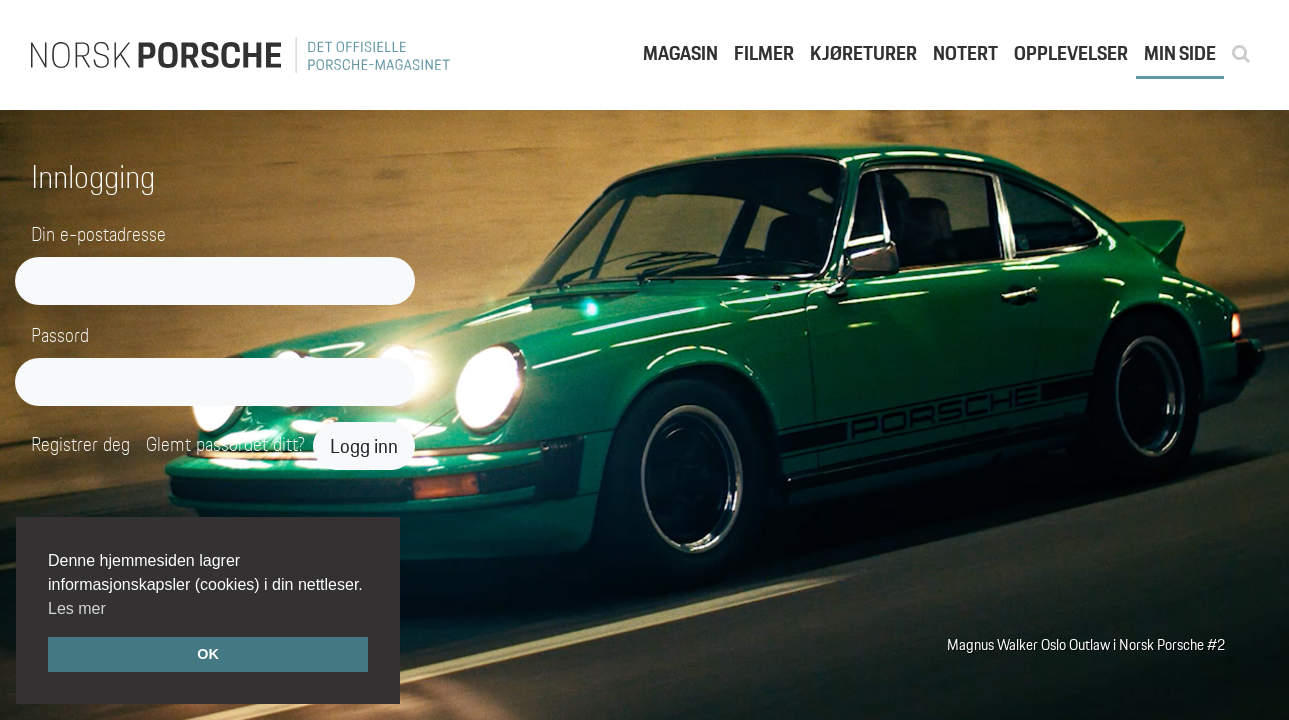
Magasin (680, 53)
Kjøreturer (863, 53)
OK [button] (208, 654)
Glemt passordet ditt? (225, 444)
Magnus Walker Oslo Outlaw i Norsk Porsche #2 (1086, 644)
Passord (60, 335)
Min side (1180, 53)
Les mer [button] (77, 608)
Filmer (764, 53)
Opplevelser (1071, 53)
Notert (965, 53)
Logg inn (364, 446)
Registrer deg (80, 444)
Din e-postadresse (98, 234)
